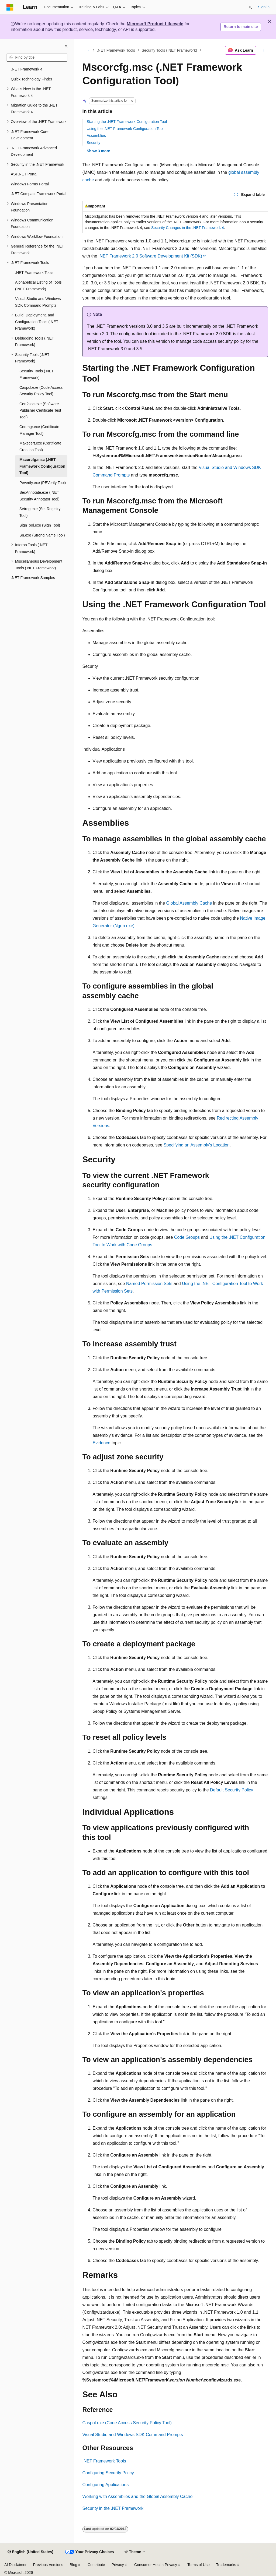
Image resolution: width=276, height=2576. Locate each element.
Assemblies (96, 135)
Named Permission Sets (149, 1283)
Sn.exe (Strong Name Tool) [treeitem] (42, 535)
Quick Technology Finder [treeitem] (31, 79)
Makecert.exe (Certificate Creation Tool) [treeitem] (40, 446)
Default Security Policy (231, 1790)
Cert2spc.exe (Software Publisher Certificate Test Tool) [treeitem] (40, 410)
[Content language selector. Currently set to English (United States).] (30, 2552)
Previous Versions (48, 2565)
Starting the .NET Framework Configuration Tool (127, 121)
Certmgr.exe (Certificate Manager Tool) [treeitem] (39, 430)
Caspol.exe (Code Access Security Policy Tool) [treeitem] (41, 390)
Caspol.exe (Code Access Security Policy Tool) (127, 2422)
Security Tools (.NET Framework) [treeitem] (36, 374)
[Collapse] (66, 46)
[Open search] (250, 7)
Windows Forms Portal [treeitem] (30, 184)
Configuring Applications (105, 2484)
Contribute (96, 2565)
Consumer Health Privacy (155, 2565)
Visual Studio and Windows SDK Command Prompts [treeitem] (38, 302)
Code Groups (187, 1237)
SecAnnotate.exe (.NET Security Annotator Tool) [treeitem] (39, 495)
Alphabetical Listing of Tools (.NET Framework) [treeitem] (38, 285)
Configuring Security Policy (108, 2473)
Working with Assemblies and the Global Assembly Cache (137, 2496)
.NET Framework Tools (116, 50)
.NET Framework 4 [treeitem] (26, 69)
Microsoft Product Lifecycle (155, 24)
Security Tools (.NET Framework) (169, 50)
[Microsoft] (9, 7)
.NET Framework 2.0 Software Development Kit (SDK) (150, 256)
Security (94, 142)
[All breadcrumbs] (87, 50)
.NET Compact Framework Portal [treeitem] (38, 194)
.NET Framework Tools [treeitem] (34, 272)
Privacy (118, 2565)
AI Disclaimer (15, 2565)
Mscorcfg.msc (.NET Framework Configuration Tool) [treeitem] (42, 466)
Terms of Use (198, 2565)
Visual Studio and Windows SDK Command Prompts (132, 2434)
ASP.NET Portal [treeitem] (24, 174)
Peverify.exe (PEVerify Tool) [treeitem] (42, 483)
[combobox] (36, 57)
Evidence (102, 1443)
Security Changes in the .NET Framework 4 (187, 227)
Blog (73, 2565)
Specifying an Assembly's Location (197, 1145)
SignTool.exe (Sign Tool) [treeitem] (39, 525)
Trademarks (226, 2565)
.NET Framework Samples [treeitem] (33, 578)
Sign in (264, 7)
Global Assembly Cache (189, 903)
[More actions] (263, 50)
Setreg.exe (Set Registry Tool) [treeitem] (40, 512)
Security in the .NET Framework (112, 2508)
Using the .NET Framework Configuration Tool (125, 128)
